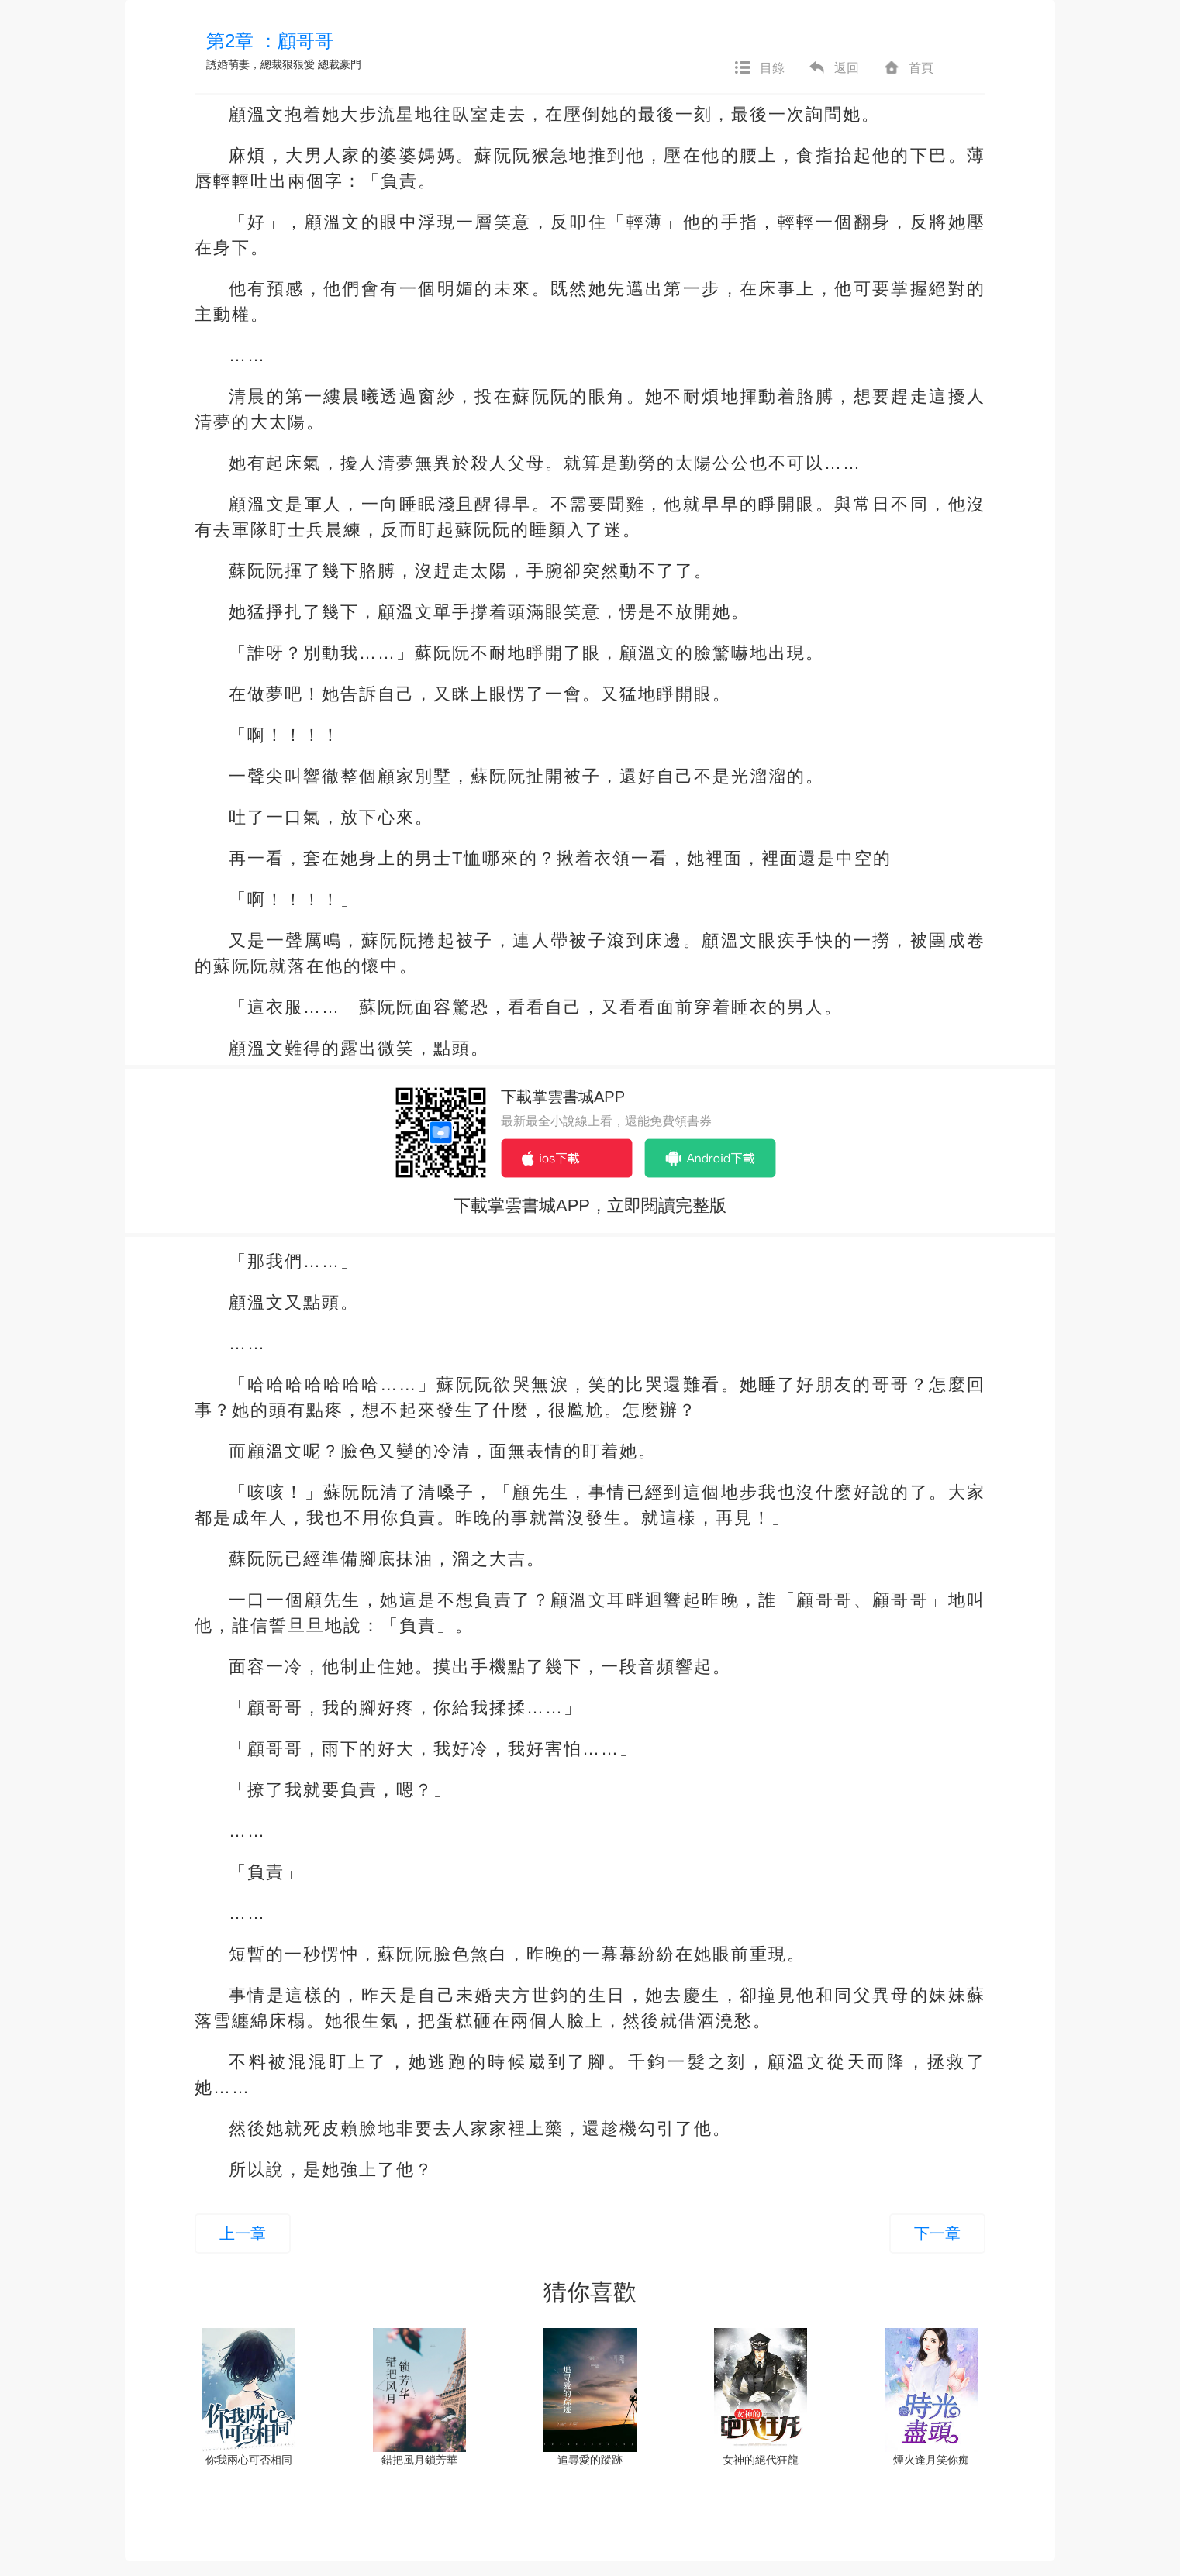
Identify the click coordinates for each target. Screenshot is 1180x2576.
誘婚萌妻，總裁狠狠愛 (260, 64)
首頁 (907, 68)
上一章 (242, 2233)
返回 (833, 68)
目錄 (759, 68)
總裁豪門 (339, 64)
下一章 (937, 2233)
